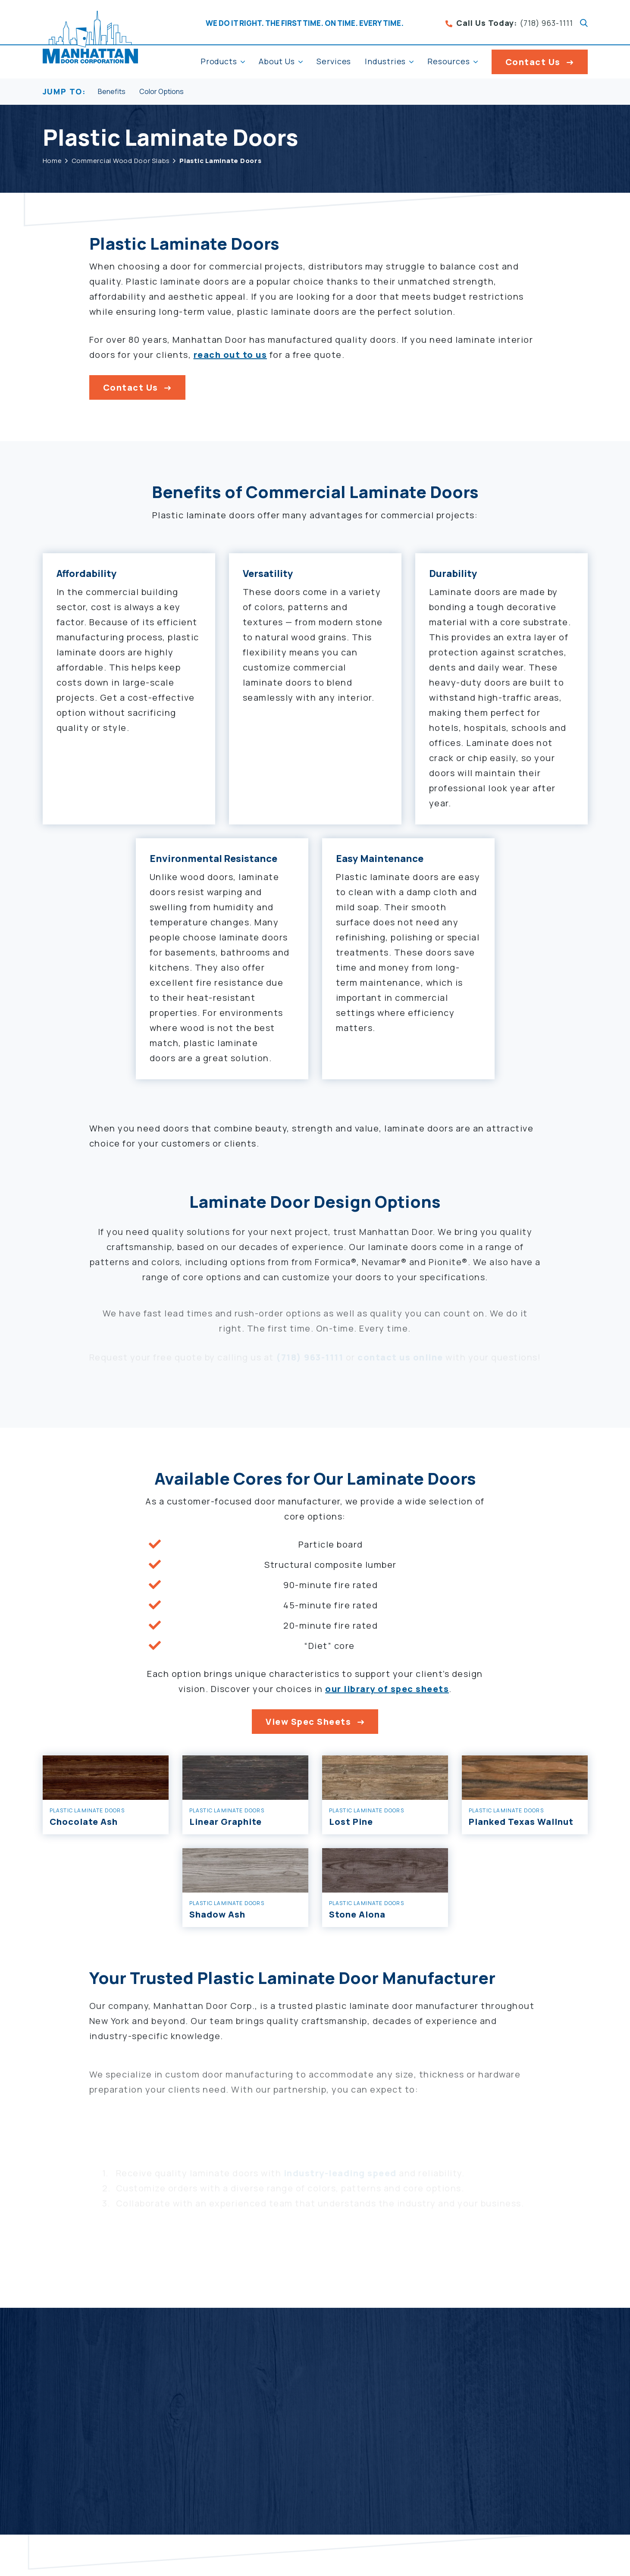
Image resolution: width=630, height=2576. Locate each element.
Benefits (111, 91)
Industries (385, 61)
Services (334, 61)
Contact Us (533, 62)
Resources (448, 61)
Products (219, 61)
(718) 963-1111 (509, 23)
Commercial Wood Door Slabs (121, 160)
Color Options (161, 91)
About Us (277, 61)
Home (52, 160)
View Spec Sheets (308, 1724)
